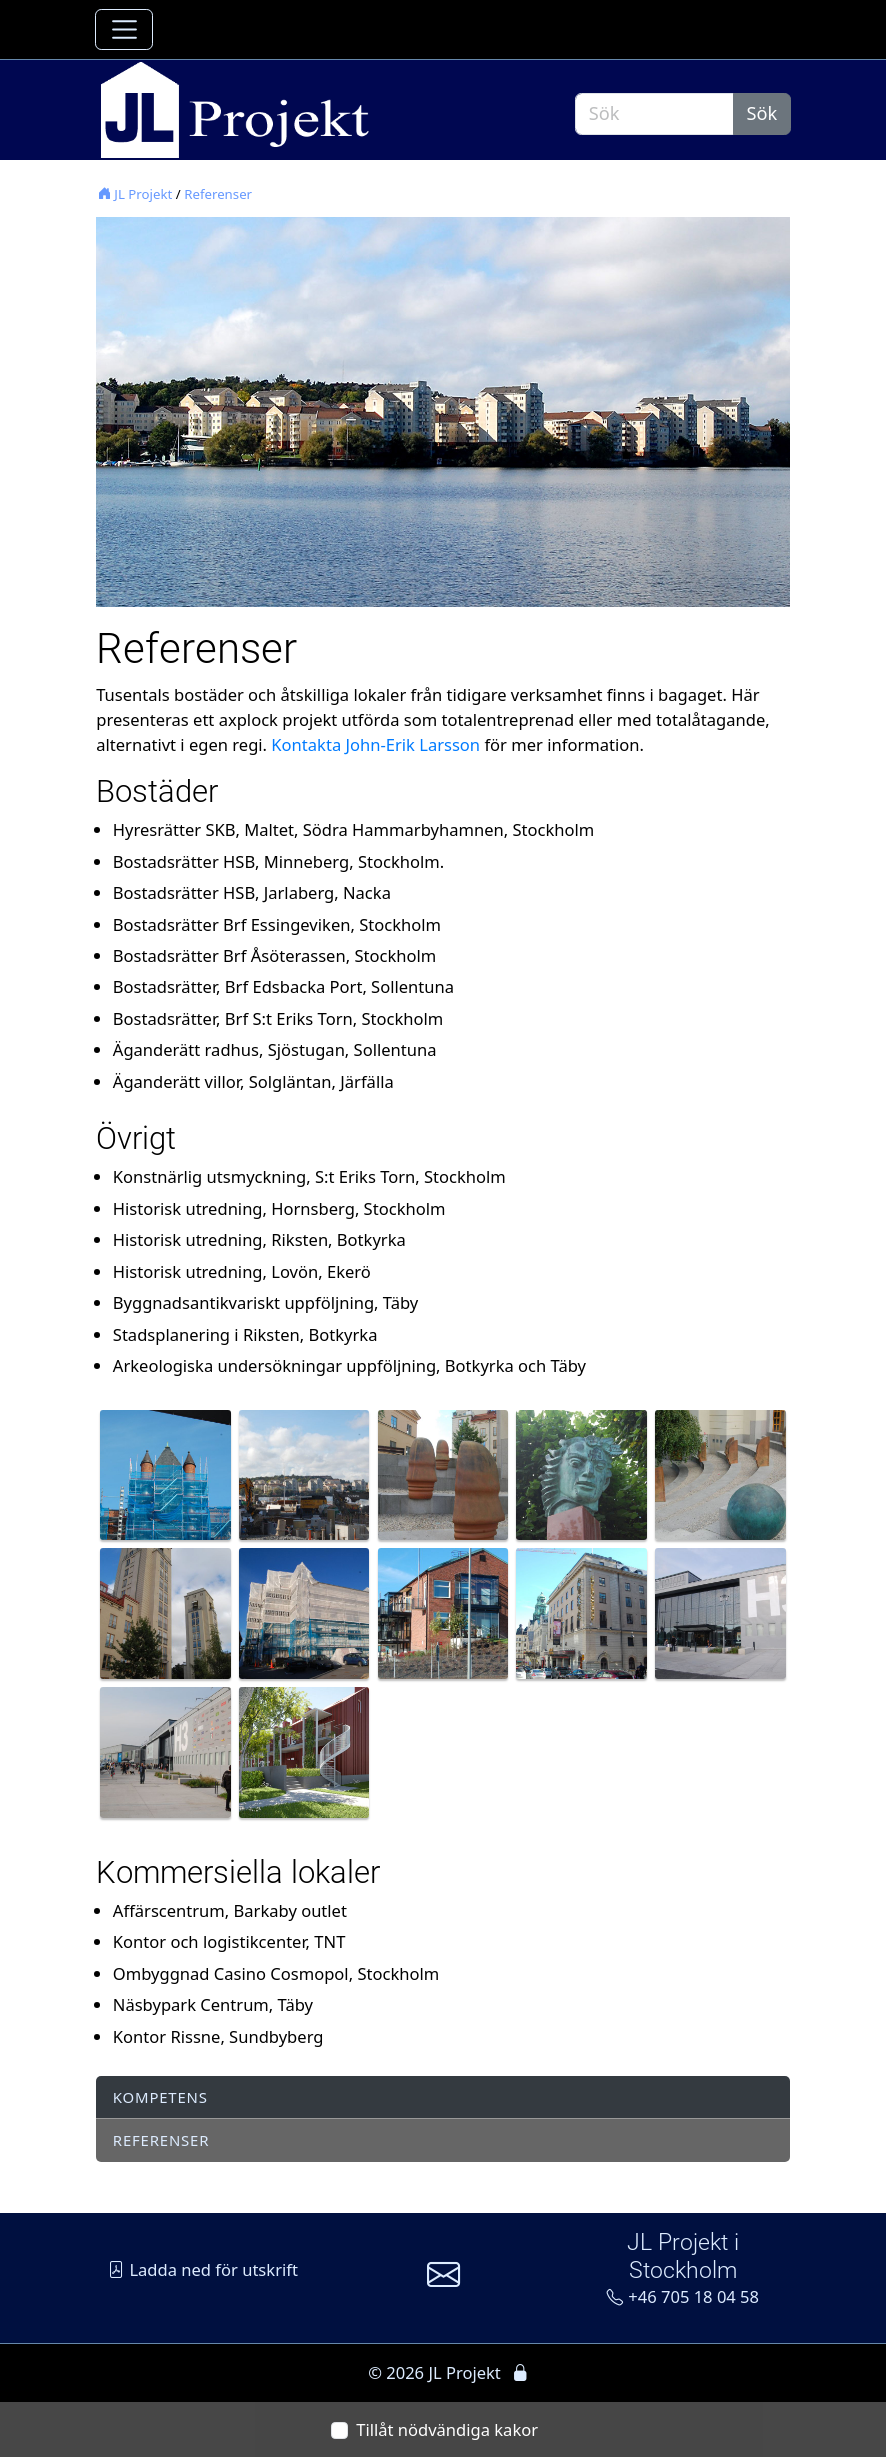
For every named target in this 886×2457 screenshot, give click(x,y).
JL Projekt (135, 194)
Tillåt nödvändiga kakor (447, 2429)
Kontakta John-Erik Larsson (375, 744)
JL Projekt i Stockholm (683, 2256)
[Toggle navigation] (124, 29)
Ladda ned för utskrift (203, 2269)
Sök (761, 113)
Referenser (218, 194)
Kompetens (160, 2097)
